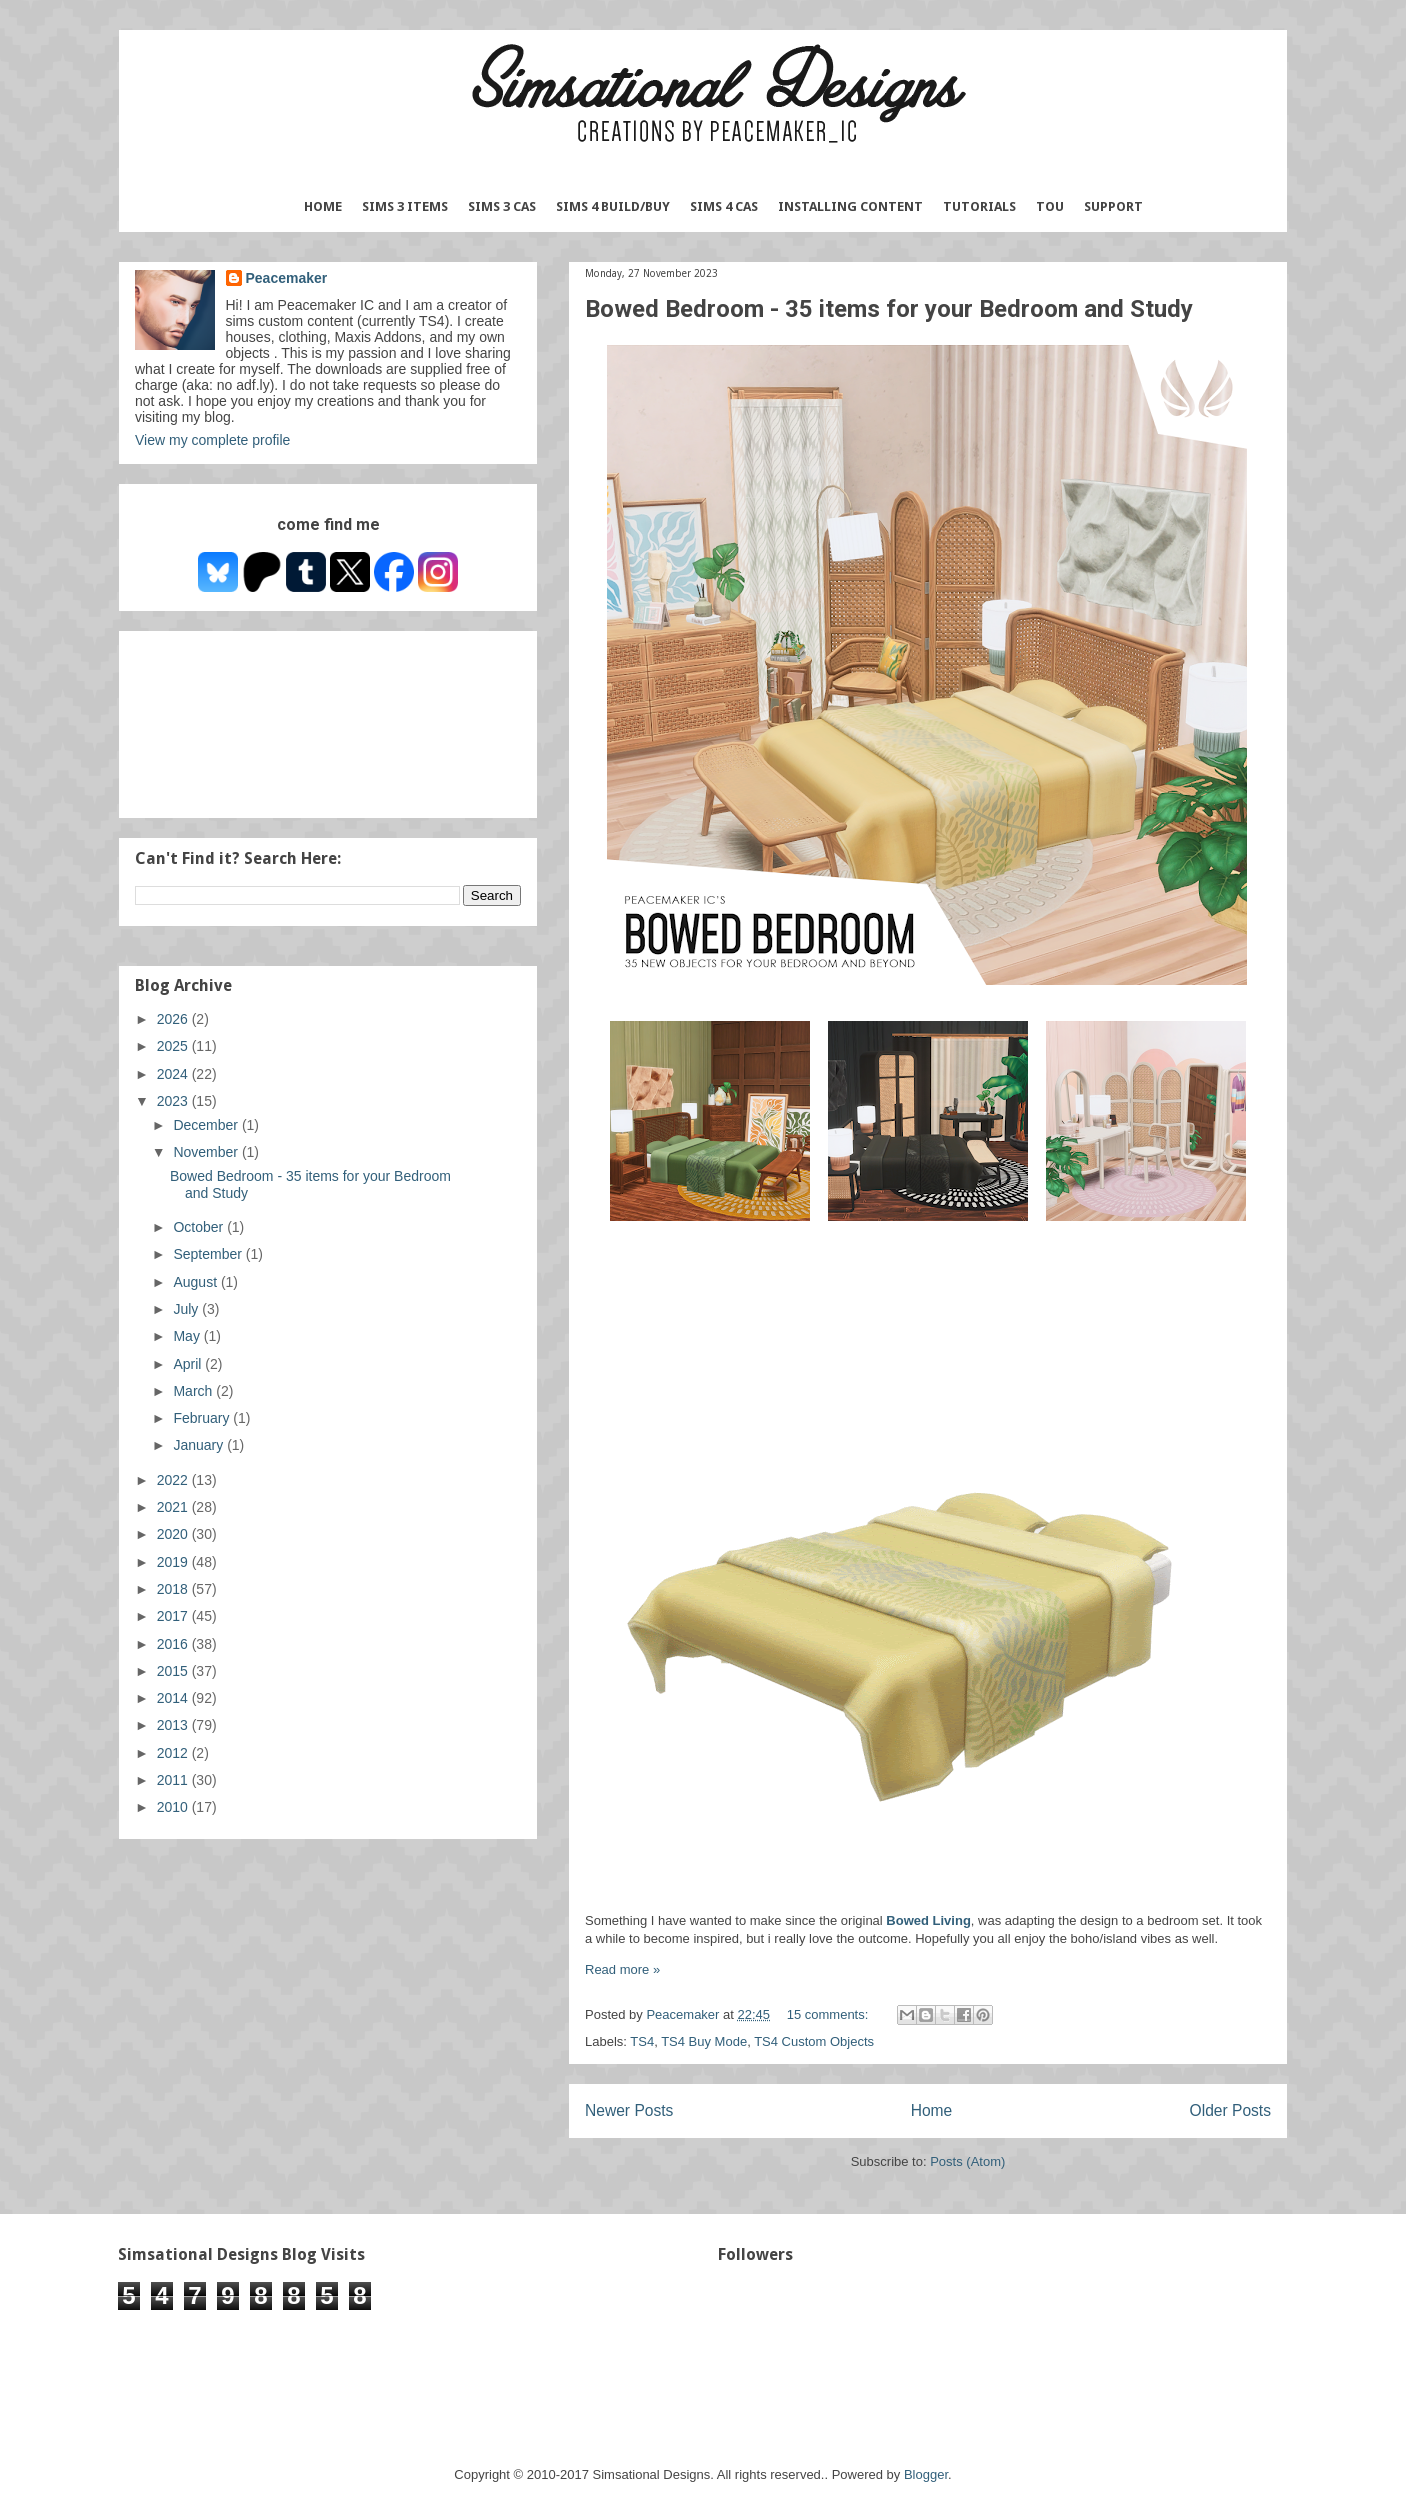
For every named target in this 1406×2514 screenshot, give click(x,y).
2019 (174, 1562)
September (209, 1254)
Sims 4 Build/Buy (613, 206)
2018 (174, 1589)
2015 (174, 1671)
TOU (1050, 206)
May (188, 1336)
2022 (174, 1480)
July (187, 1309)
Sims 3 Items (405, 206)
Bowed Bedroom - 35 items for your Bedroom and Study (889, 309)
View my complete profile (212, 440)
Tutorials (979, 206)
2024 (174, 1074)
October (200, 1227)
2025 (174, 1046)
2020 (174, 1534)
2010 (174, 1807)
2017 (174, 1616)
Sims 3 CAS (502, 206)
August (196, 1282)
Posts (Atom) (967, 2161)
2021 (174, 1507)
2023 (174, 1101)
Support (1113, 206)
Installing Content (850, 206)
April (189, 1364)
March (194, 1391)
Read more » (622, 1969)
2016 (174, 1644)
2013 (174, 1725)
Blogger (926, 2474)
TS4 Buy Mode (704, 2041)
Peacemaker (287, 278)
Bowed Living (928, 1920)
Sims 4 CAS (724, 206)
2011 (174, 1780)
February (203, 1418)
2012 (174, 1753)
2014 (174, 1698)
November (207, 1152)
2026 (174, 1019)
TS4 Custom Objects (814, 2041)
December (207, 1125)
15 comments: (829, 2014)
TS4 (642, 2041)
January (200, 1445)
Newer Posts (629, 2110)
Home (323, 206)
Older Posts (1230, 2110)
